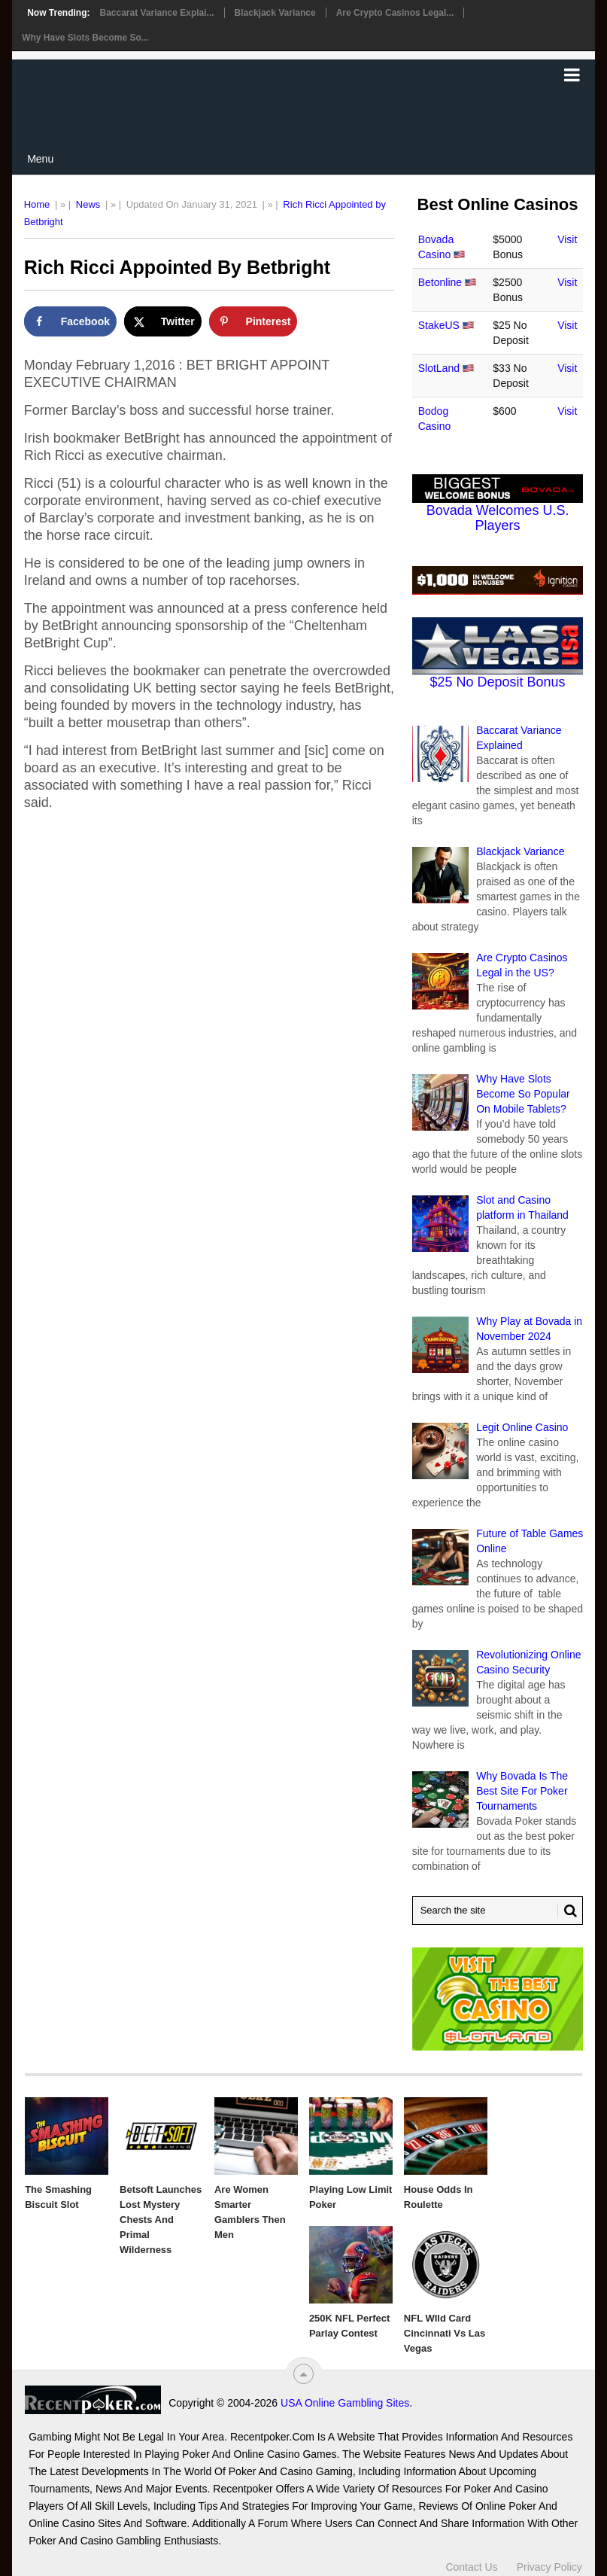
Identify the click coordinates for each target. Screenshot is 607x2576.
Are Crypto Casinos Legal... (395, 13)
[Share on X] (163, 321)
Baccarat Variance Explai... (156, 13)
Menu (40, 159)
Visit (567, 239)
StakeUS (439, 325)
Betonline (440, 282)
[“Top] (303, 2374)
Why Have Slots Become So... (85, 37)
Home (37, 204)
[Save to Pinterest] (253, 321)
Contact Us (471, 2567)
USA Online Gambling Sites (345, 2403)
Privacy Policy (549, 2567)
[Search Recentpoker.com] (498, 1910)
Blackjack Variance (275, 13)
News (88, 204)
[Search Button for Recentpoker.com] (567, 1910)
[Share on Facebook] (70, 321)
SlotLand (439, 368)
